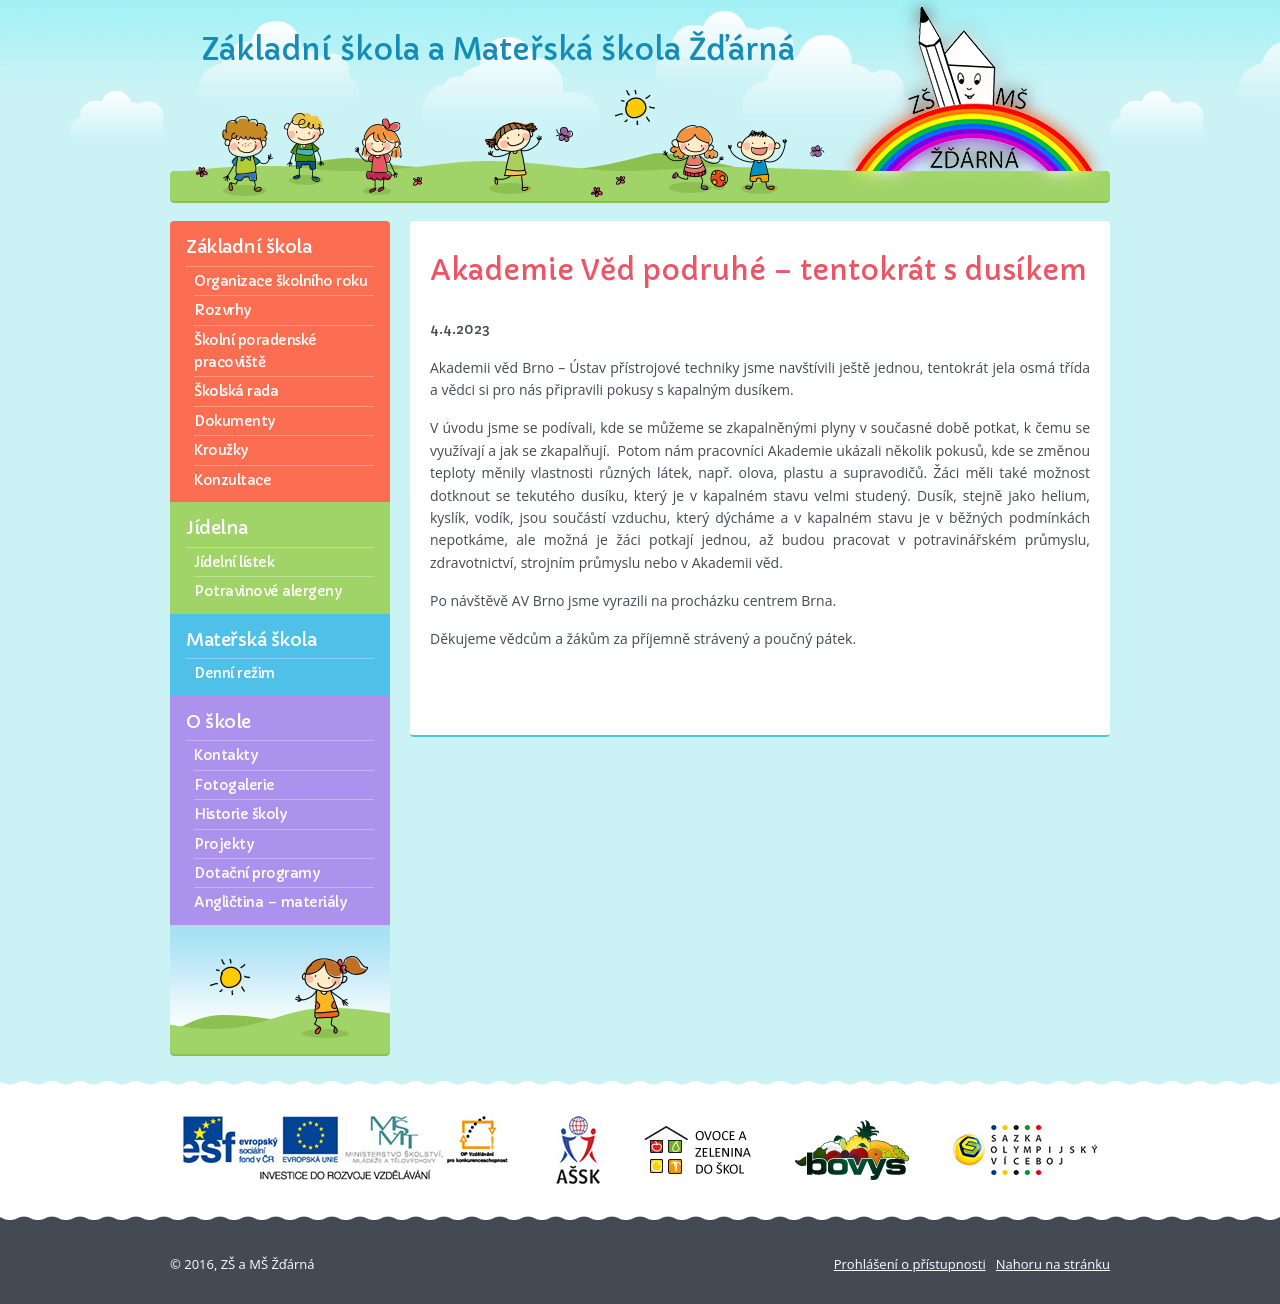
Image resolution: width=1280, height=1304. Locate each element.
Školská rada (236, 391)
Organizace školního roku (280, 281)
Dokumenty (234, 421)
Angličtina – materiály (270, 902)
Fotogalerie (234, 785)
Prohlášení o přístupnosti (910, 1264)
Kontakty (225, 755)
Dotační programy (256, 873)
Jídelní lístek (234, 562)
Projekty (223, 844)
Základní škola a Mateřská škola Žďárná (498, 49)
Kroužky (221, 450)
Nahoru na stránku (1053, 1264)
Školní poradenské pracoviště (255, 351)
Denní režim (234, 673)
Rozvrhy (222, 310)
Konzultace (232, 480)
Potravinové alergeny (267, 591)
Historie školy (240, 814)
